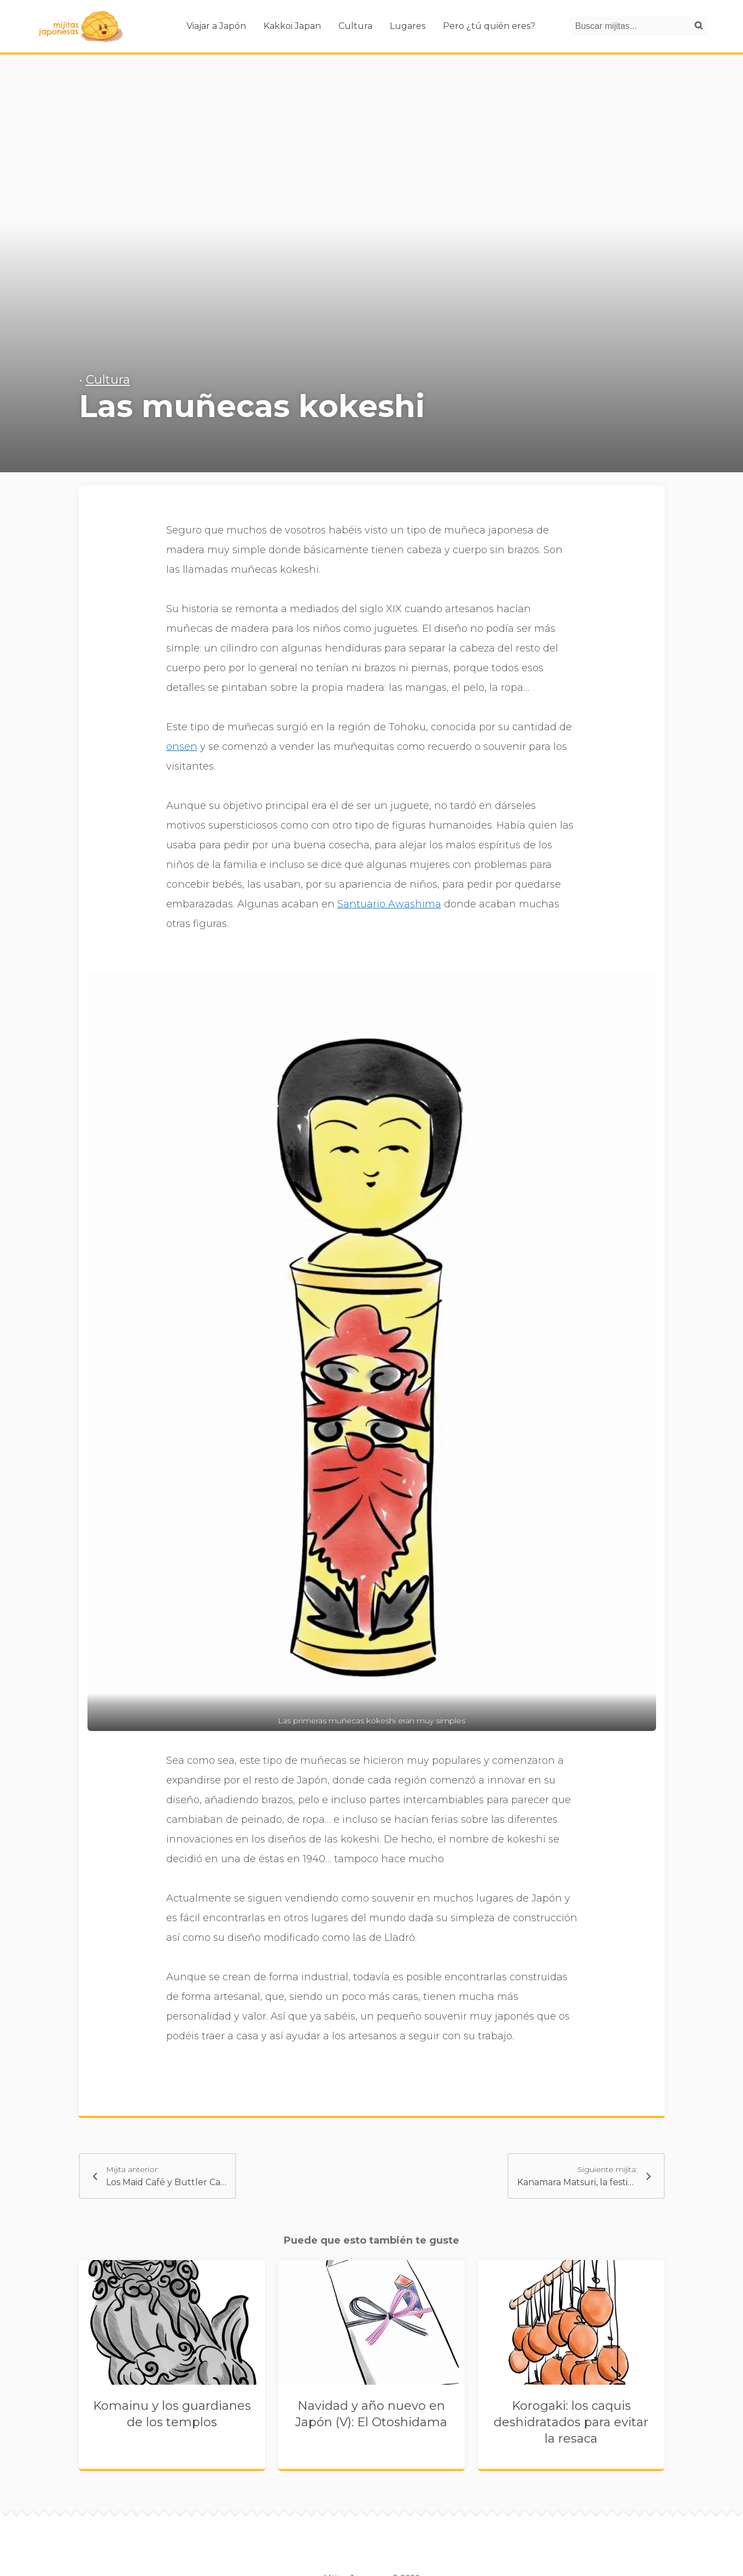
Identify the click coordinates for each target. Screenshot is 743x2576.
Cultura (355, 26)
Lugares (407, 26)
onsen (181, 747)
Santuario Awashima (389, 904)
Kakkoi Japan (292, 26)
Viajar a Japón (216, 26)
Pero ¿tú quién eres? (489, 26)
